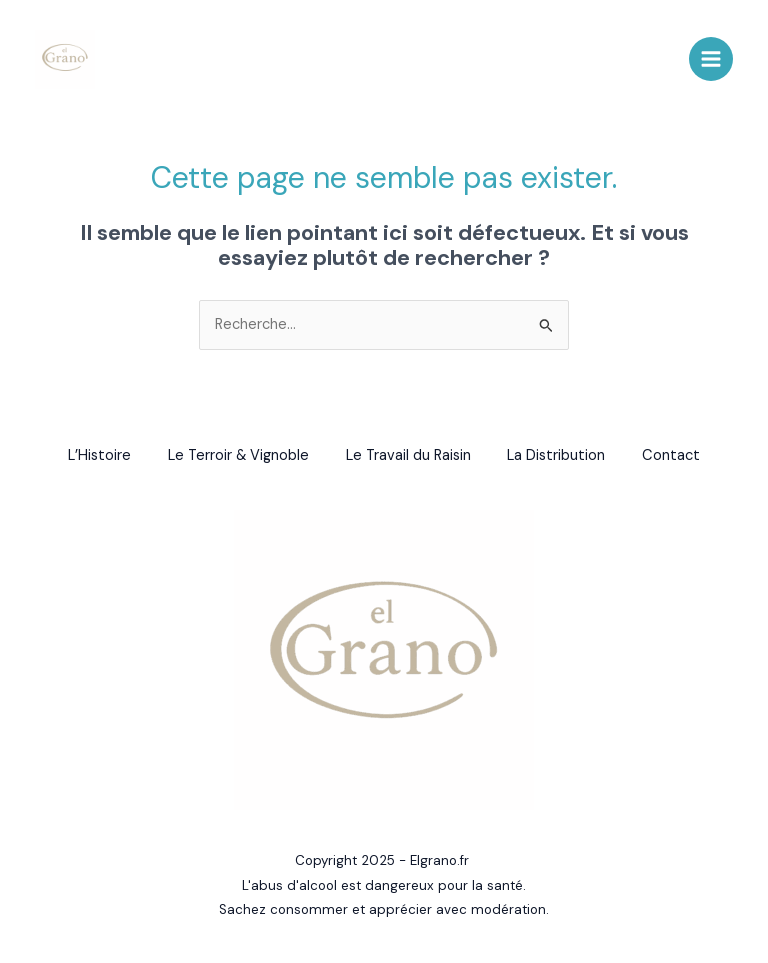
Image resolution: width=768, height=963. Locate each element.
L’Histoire (93, 456)
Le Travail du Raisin (408, 456)
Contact (678, 456)
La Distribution (560, 456)
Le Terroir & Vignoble (235, 456)
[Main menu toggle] (711, 60)
